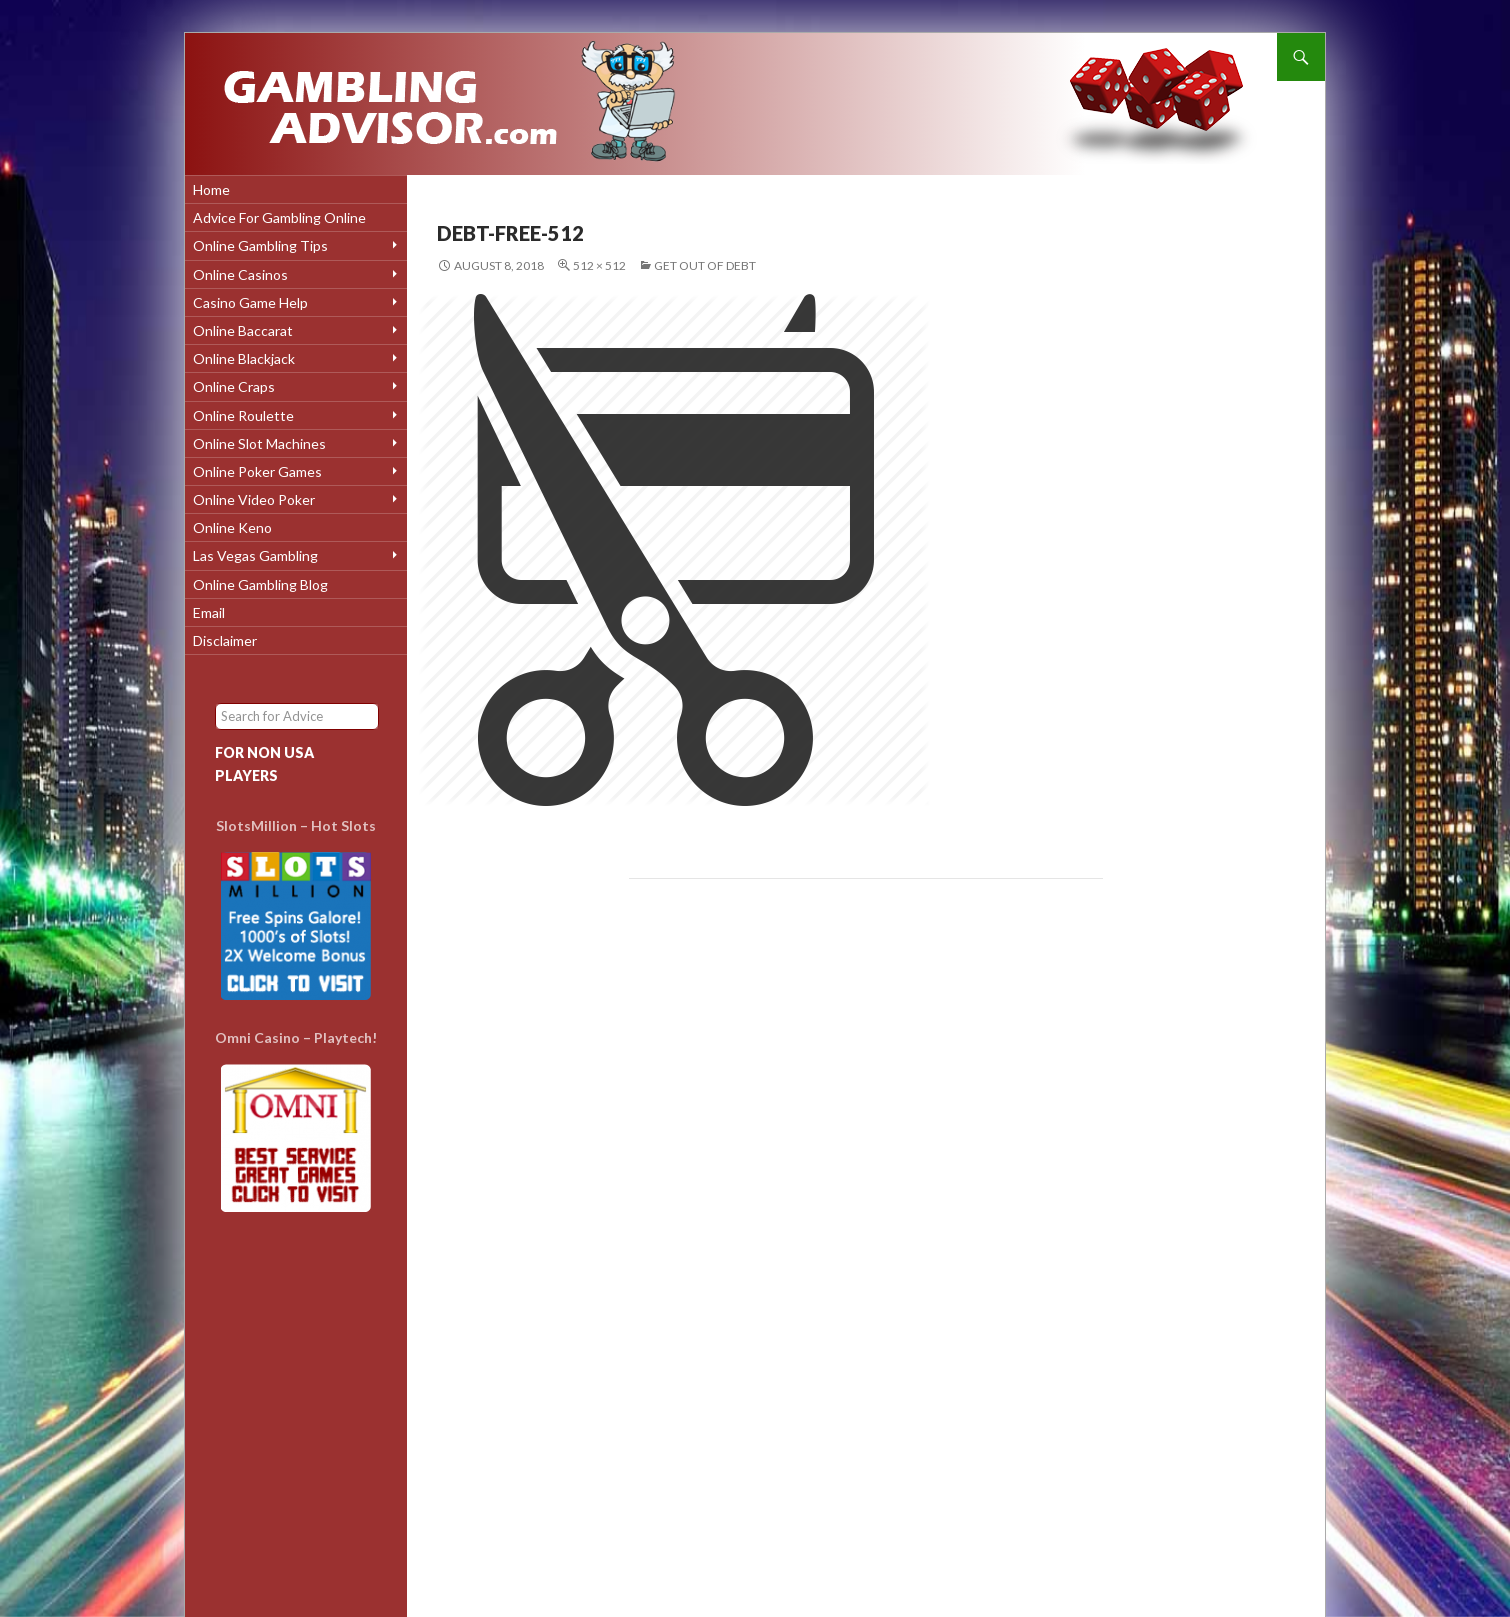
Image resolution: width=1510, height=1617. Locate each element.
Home (211, 189)
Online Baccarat (243, 330)
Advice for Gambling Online (279, 217)
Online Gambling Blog (260, 584)
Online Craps (234, 386)
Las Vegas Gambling (255, 555)
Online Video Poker (254, 499)
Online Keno (232, 527)
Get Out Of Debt (705, 265)
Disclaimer (225, 640)
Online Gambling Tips (260, 245)
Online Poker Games (257, 471)
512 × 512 (599, 265)
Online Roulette (243, 415)
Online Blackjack (244, 358)
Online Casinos (240, 274)
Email (209, 612)
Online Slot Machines (259, 443)
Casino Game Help (250, 302)
